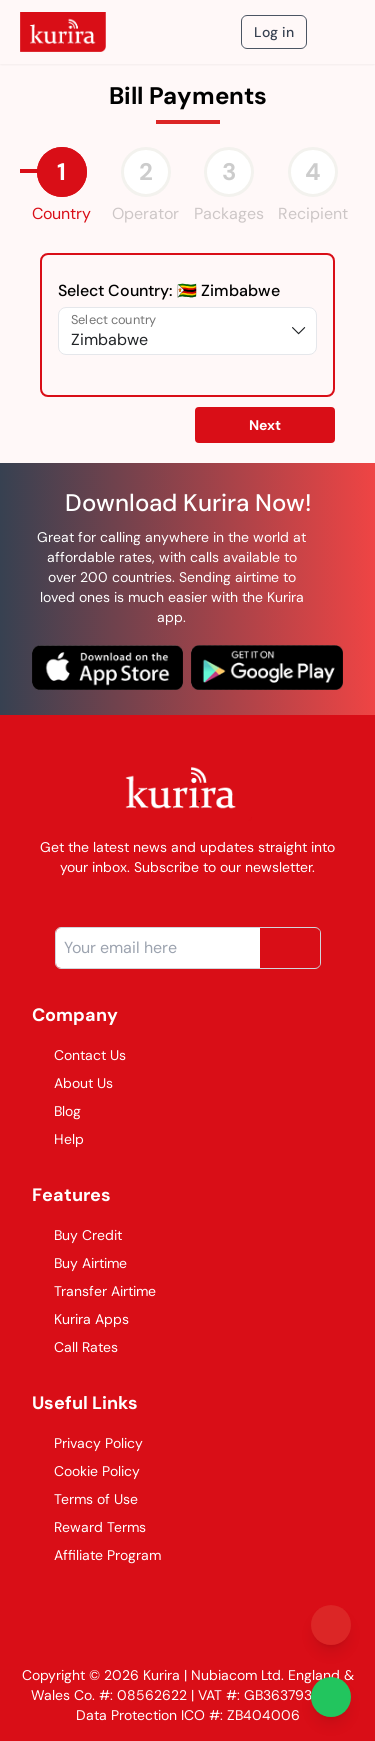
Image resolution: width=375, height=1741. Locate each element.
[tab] (62, 172)
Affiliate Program (96, 1555)
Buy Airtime (79, 1263)
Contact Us (79, 1055)
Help (58, 1139)
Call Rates (75, 1347)
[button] (265, 423)
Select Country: (169, 290)
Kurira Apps (80, 1319)
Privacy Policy (87, 1443)
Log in (274, 32)
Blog (56, 1111)
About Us (72, 1083)
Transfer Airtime (94, 1291)
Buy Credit (77, 1235)
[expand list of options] (298, 331)
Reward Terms (89, 1527)
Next (265, 425)
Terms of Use (85, 1499)
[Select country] (174, 331)
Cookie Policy (86, 1471)
